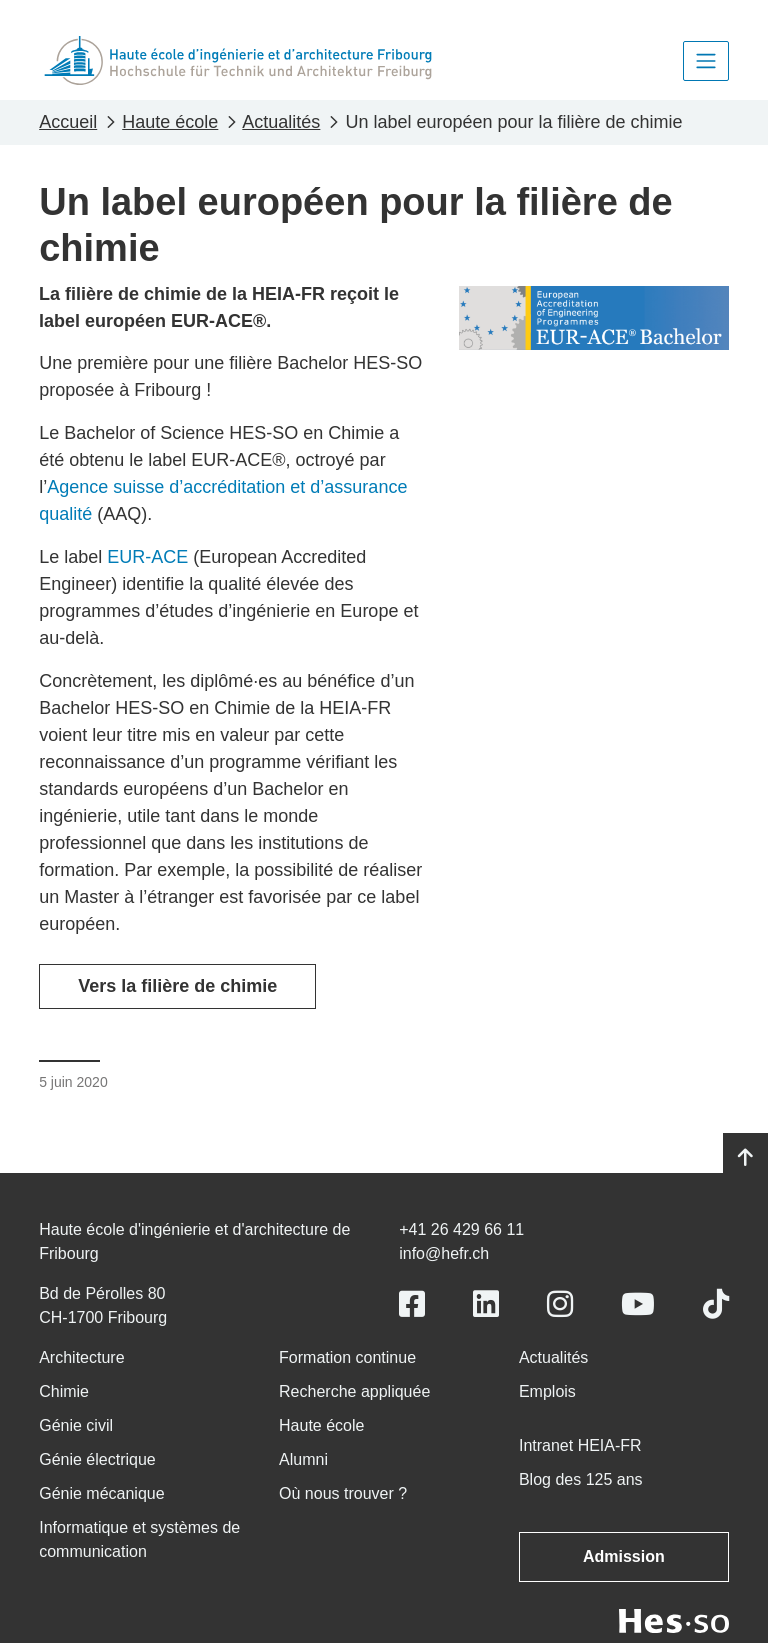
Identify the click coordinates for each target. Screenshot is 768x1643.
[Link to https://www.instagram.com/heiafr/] (560, 1304)
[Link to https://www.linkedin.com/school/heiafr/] (486, 1304)
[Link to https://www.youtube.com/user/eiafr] (638, 1304)
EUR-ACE (147, 557)
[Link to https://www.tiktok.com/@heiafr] (716, 1304)
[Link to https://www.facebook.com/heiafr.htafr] (412, 1304)
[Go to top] (745, 1158)
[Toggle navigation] (706, 61)
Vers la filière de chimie (177, 986)
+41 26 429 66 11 (461, 1229)
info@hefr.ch (444, 1253)
